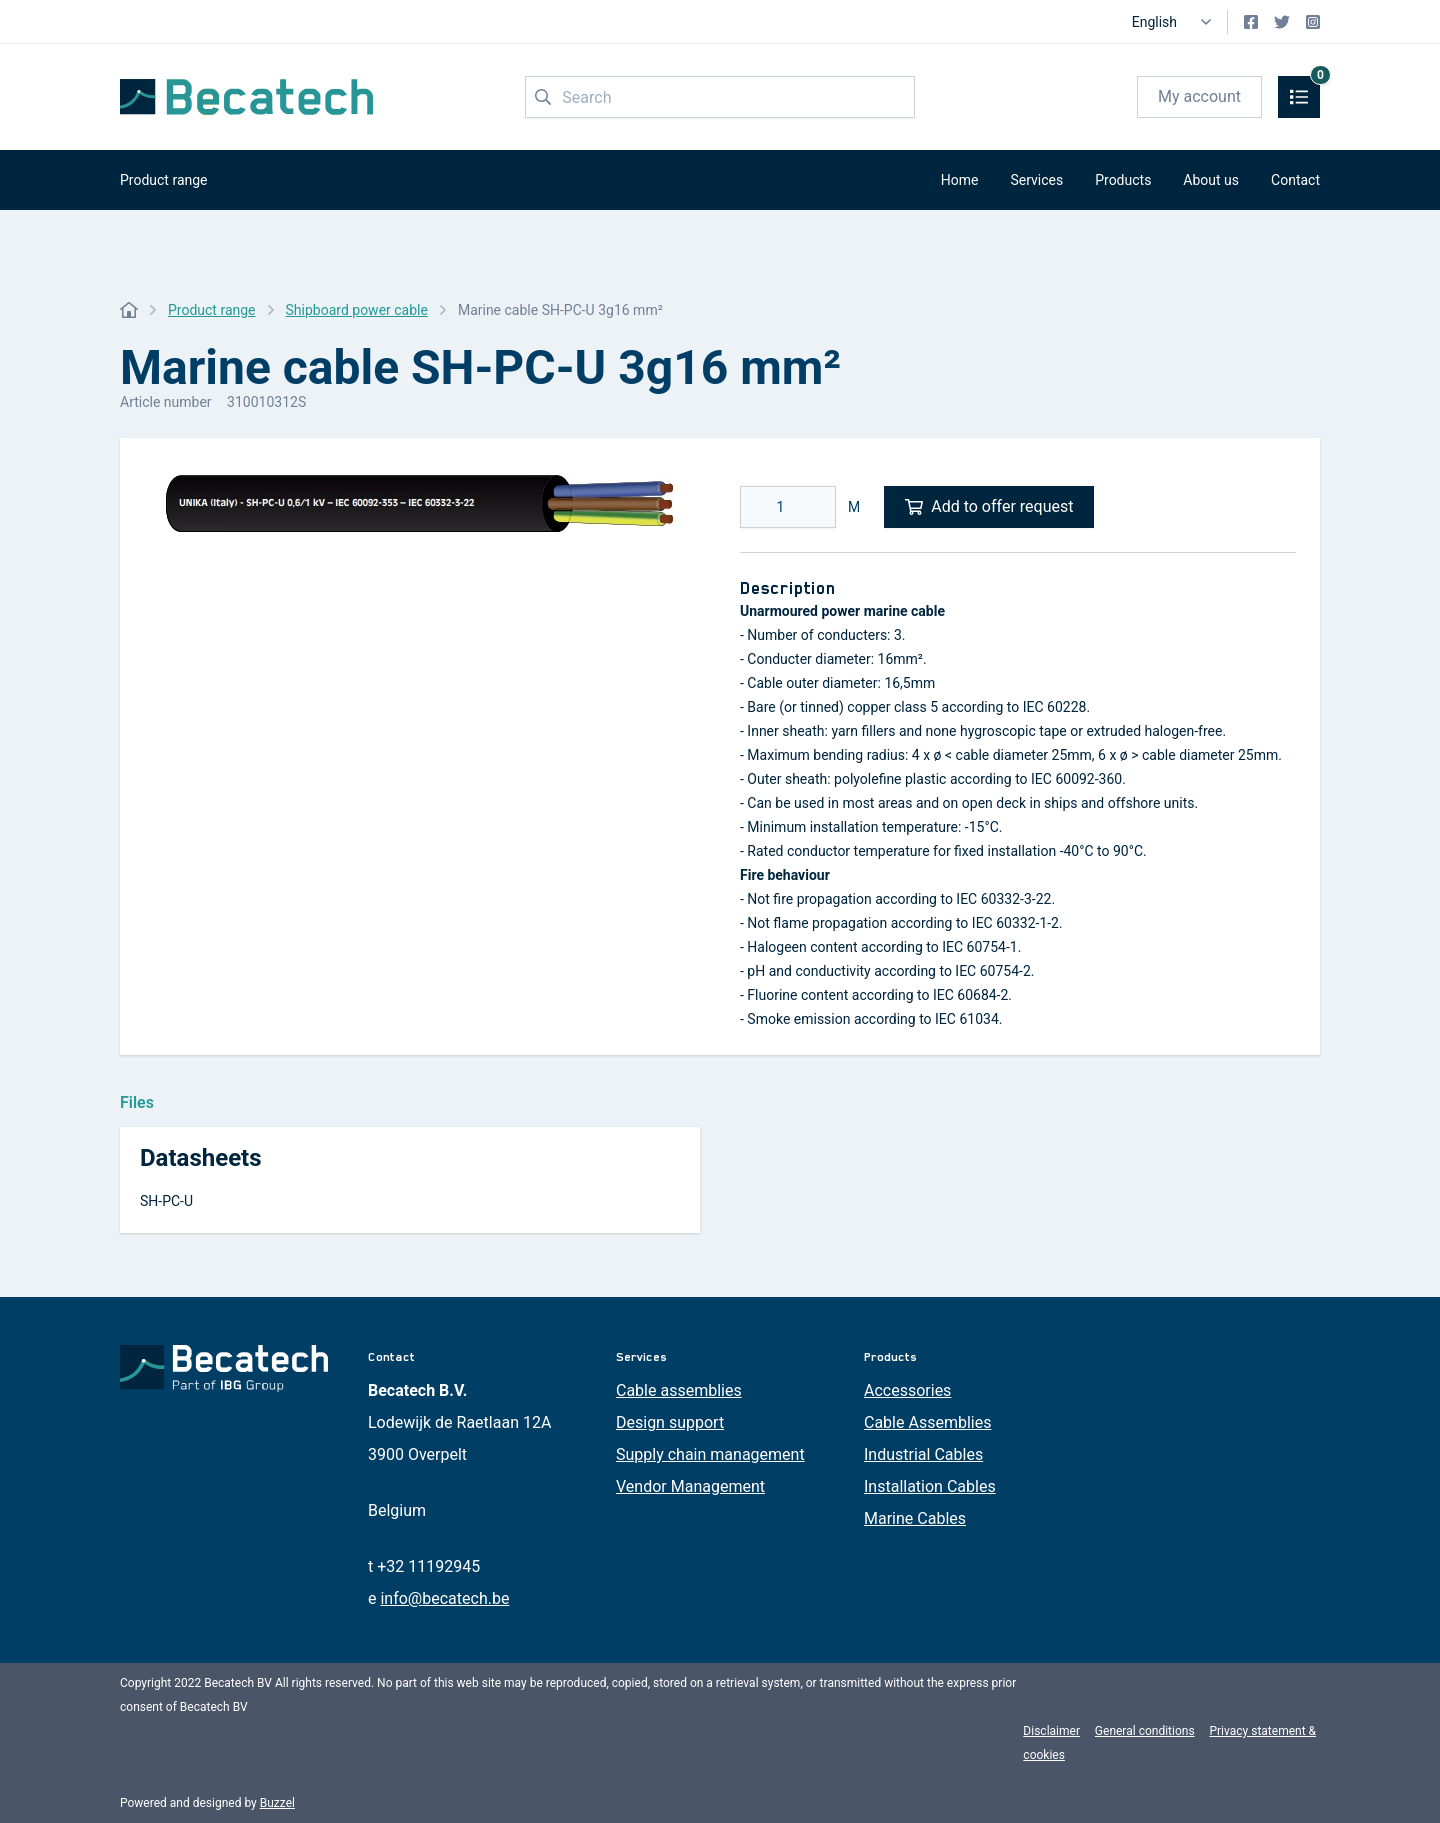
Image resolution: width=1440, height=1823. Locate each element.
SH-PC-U (166, 1201)
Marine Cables (915, 1518)
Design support (670, 1422)
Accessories (907, 1390)
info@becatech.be (444, 1598)
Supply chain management (710, 1454)
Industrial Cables (923, 1454)
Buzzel (277, 1803)
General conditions (1145, 1731)
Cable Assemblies (927, 1422)
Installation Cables (930, 1486)
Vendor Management (690, 1486)
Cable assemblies (679, 1390)
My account (1199, 96)
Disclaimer (1051, 1731)
